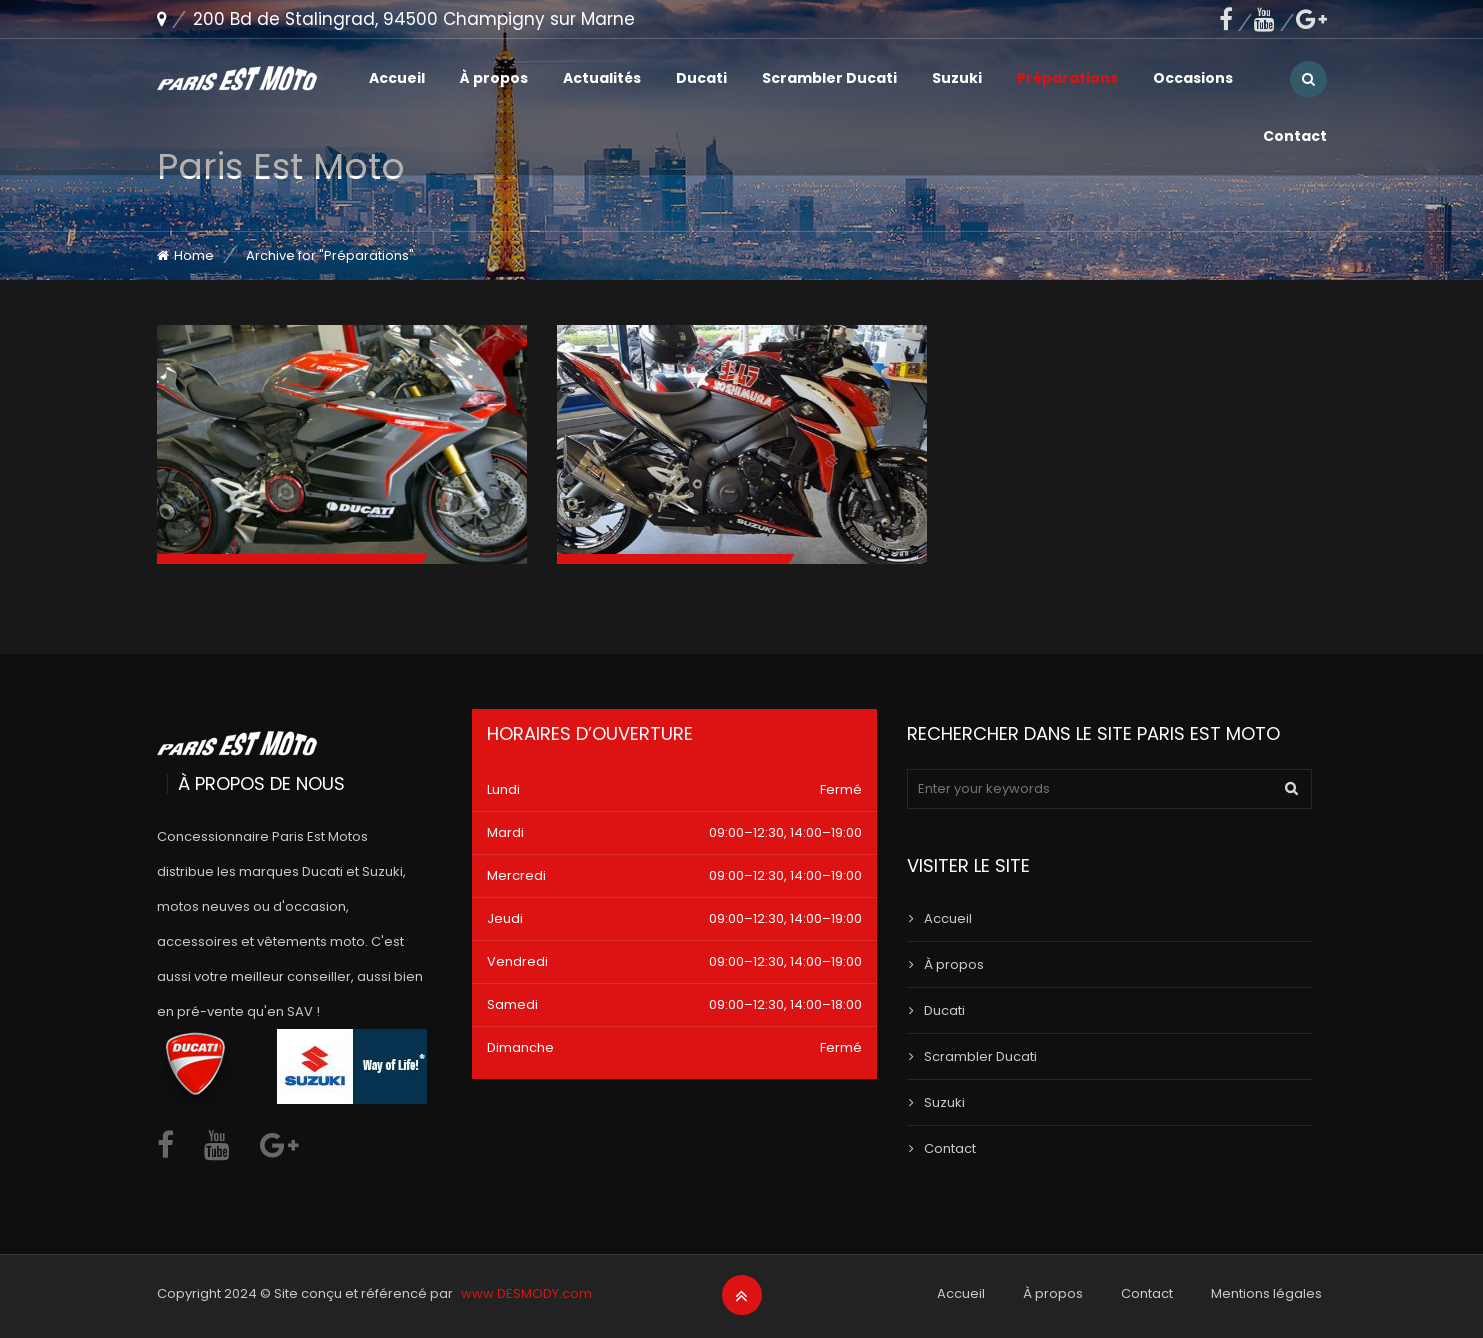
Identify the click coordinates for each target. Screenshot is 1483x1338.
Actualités (602, 78)
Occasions (1193, 78)
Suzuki (957, 78)
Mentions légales (1266, 1293)
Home (194, 255)
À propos (494, 78)
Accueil (397, 78)
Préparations (1067, 78)
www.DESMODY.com (526, 1293)
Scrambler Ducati (829, 78)
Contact (1295, 136)
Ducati (701, 78)
